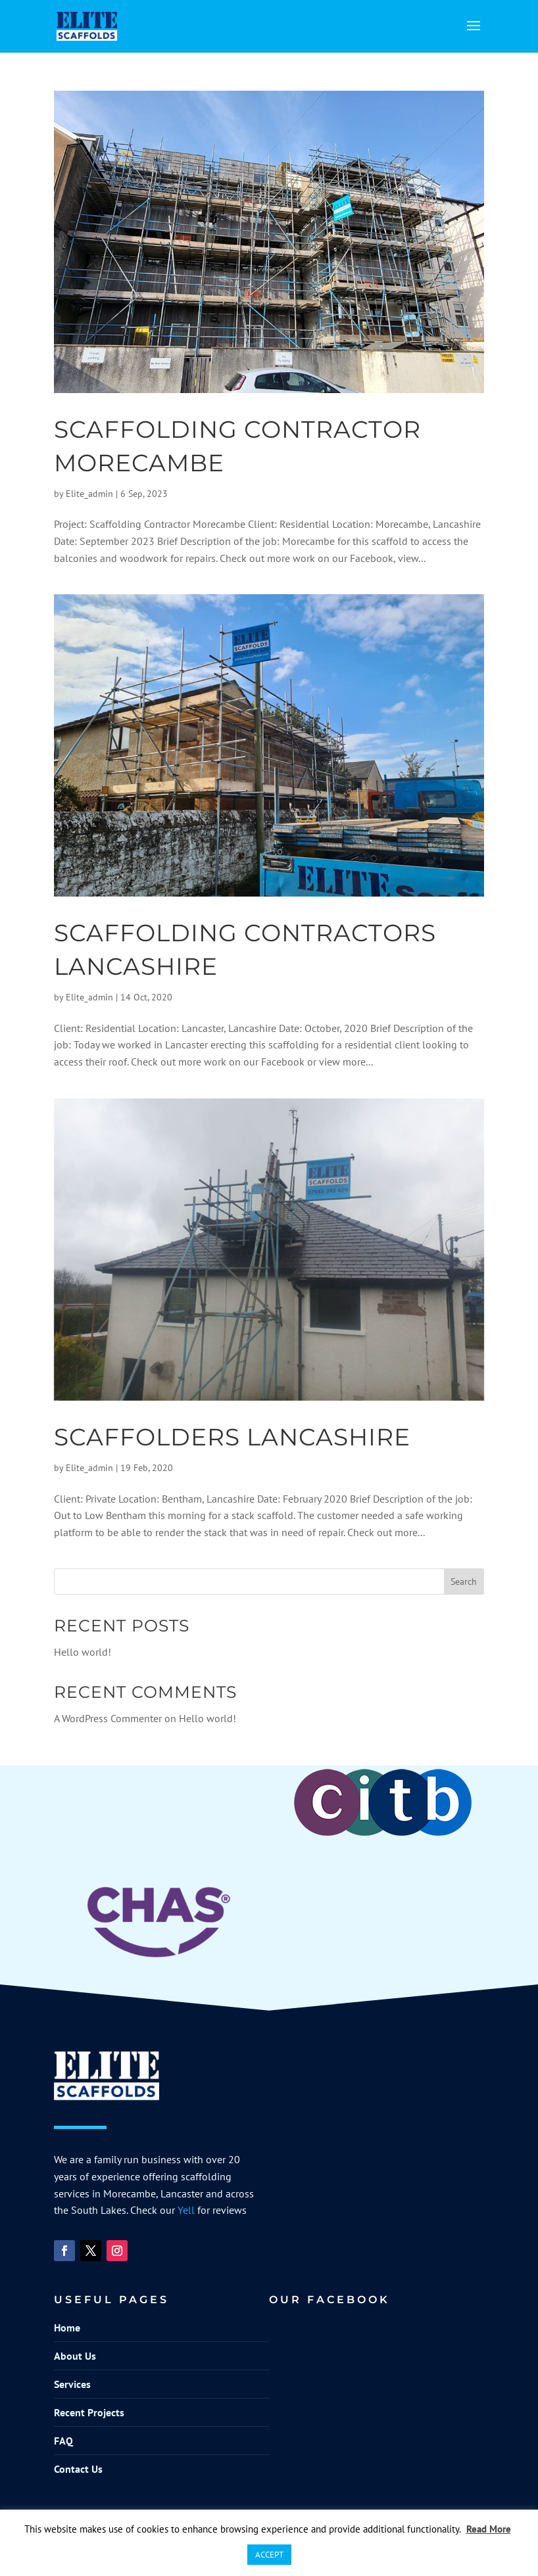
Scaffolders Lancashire (232, 1436)
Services (72, 2384)
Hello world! (82, 1651)
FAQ (63, 2440)
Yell (186, 2209)
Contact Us (78, 2468)
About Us (75, 2355)
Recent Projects (89, 2412)
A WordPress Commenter (108, 1718)
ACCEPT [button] (269, 2554)
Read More (488, 2529)
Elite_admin (89, 494)
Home (67, 2327)
